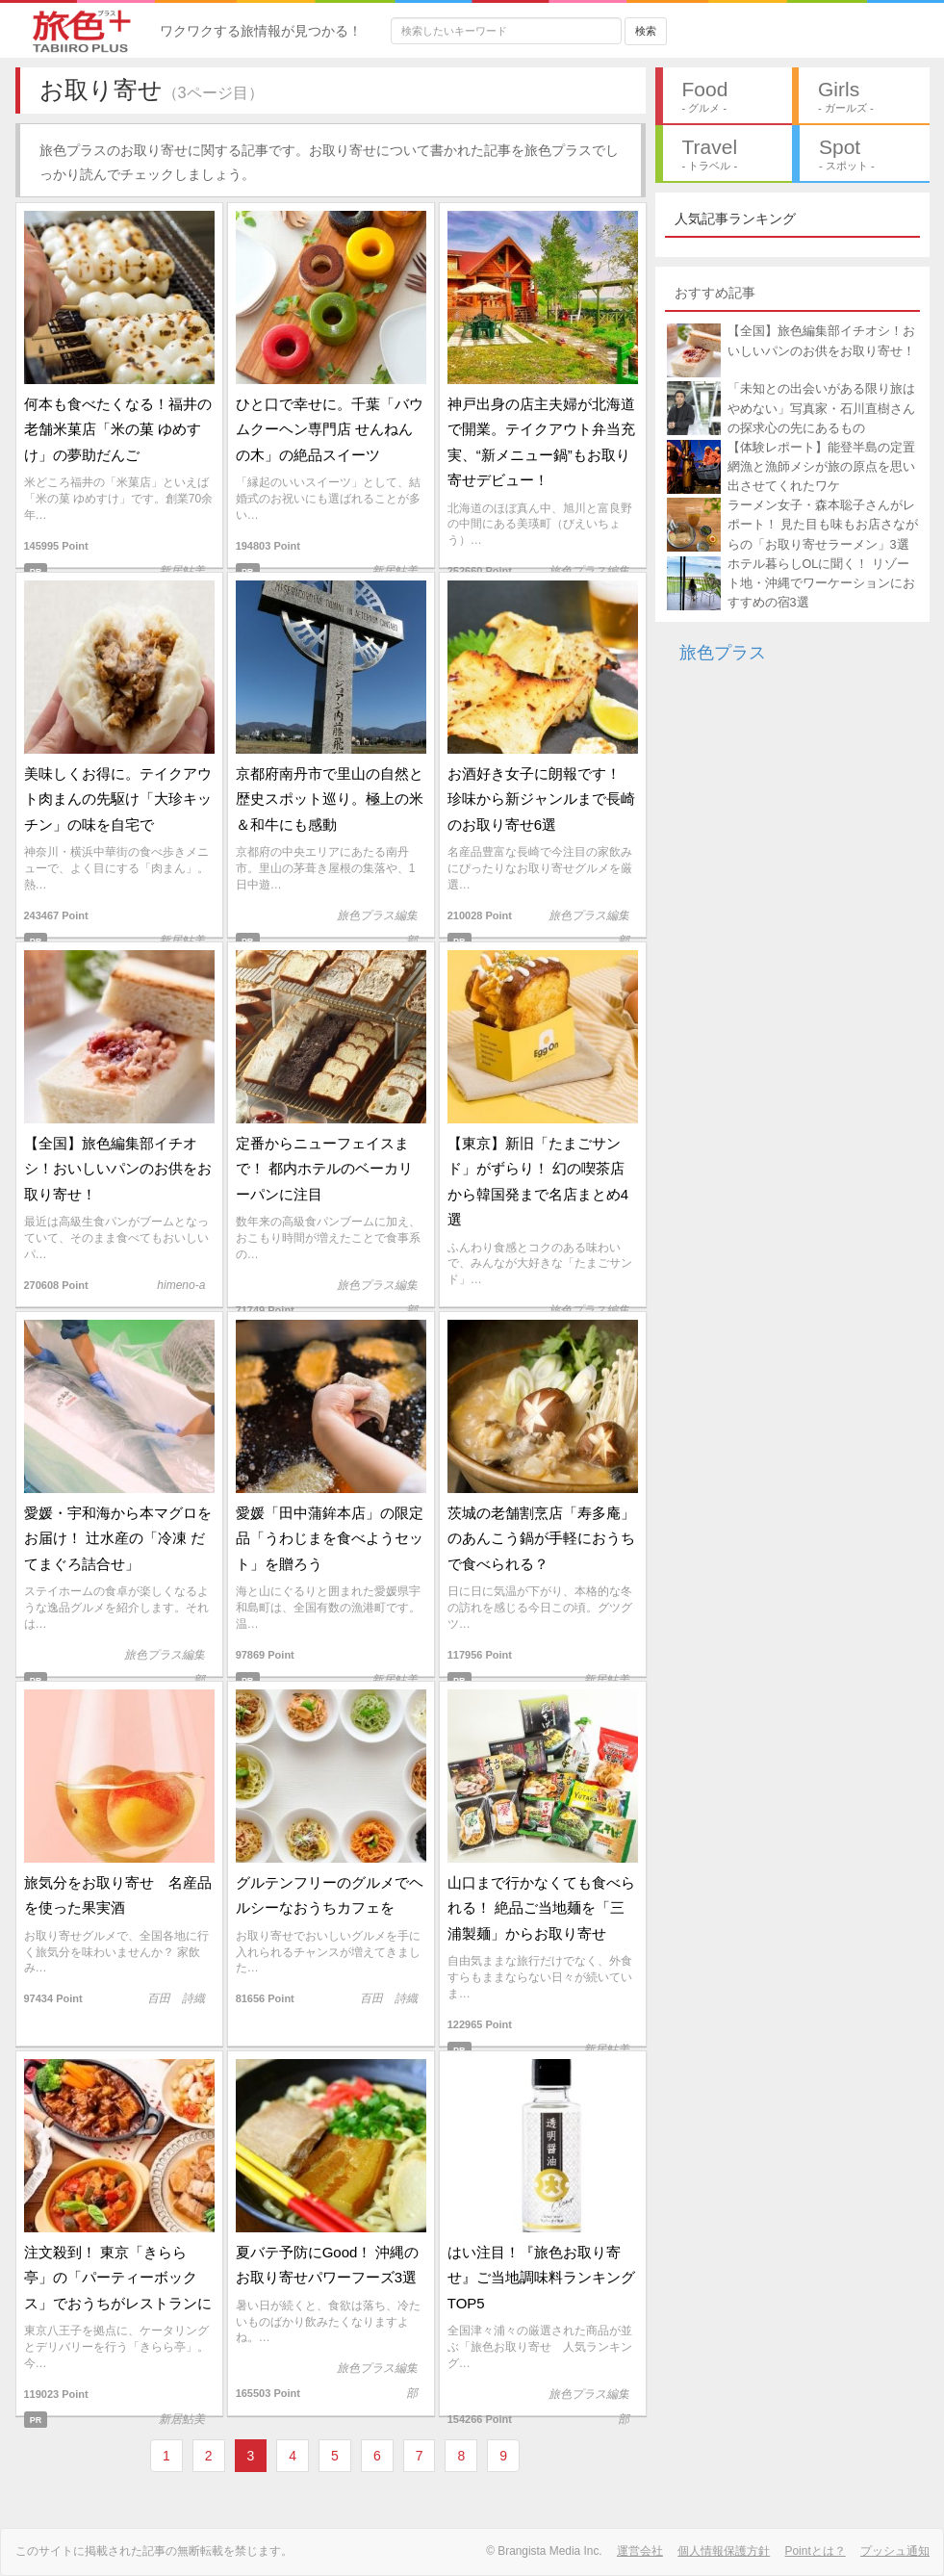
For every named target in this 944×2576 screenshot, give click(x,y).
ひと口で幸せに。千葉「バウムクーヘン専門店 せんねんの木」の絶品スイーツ (329, 429)
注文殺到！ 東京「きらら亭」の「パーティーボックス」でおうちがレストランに (118, 2277)
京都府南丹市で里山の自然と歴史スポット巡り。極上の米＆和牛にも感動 (329, 799)
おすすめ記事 (715, 292)
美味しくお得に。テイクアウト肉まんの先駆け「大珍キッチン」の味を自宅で (118, 799)
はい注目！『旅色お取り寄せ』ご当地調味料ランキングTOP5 (541, 2277)
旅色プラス (722, 652)
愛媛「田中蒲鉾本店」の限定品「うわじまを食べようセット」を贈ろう (329, 1538)
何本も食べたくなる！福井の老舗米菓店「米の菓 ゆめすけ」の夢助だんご (118, 429)
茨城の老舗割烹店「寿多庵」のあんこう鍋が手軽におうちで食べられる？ (541, 1538)
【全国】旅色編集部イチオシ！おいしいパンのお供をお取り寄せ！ (118, 1168)
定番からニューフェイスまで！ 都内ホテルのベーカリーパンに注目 (324, 1168)
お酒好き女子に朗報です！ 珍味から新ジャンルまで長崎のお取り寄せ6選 (541, 799)
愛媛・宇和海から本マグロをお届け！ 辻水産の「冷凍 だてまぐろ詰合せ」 (118, 1538)
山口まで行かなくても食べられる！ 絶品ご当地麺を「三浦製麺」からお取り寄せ (541, 1908)
